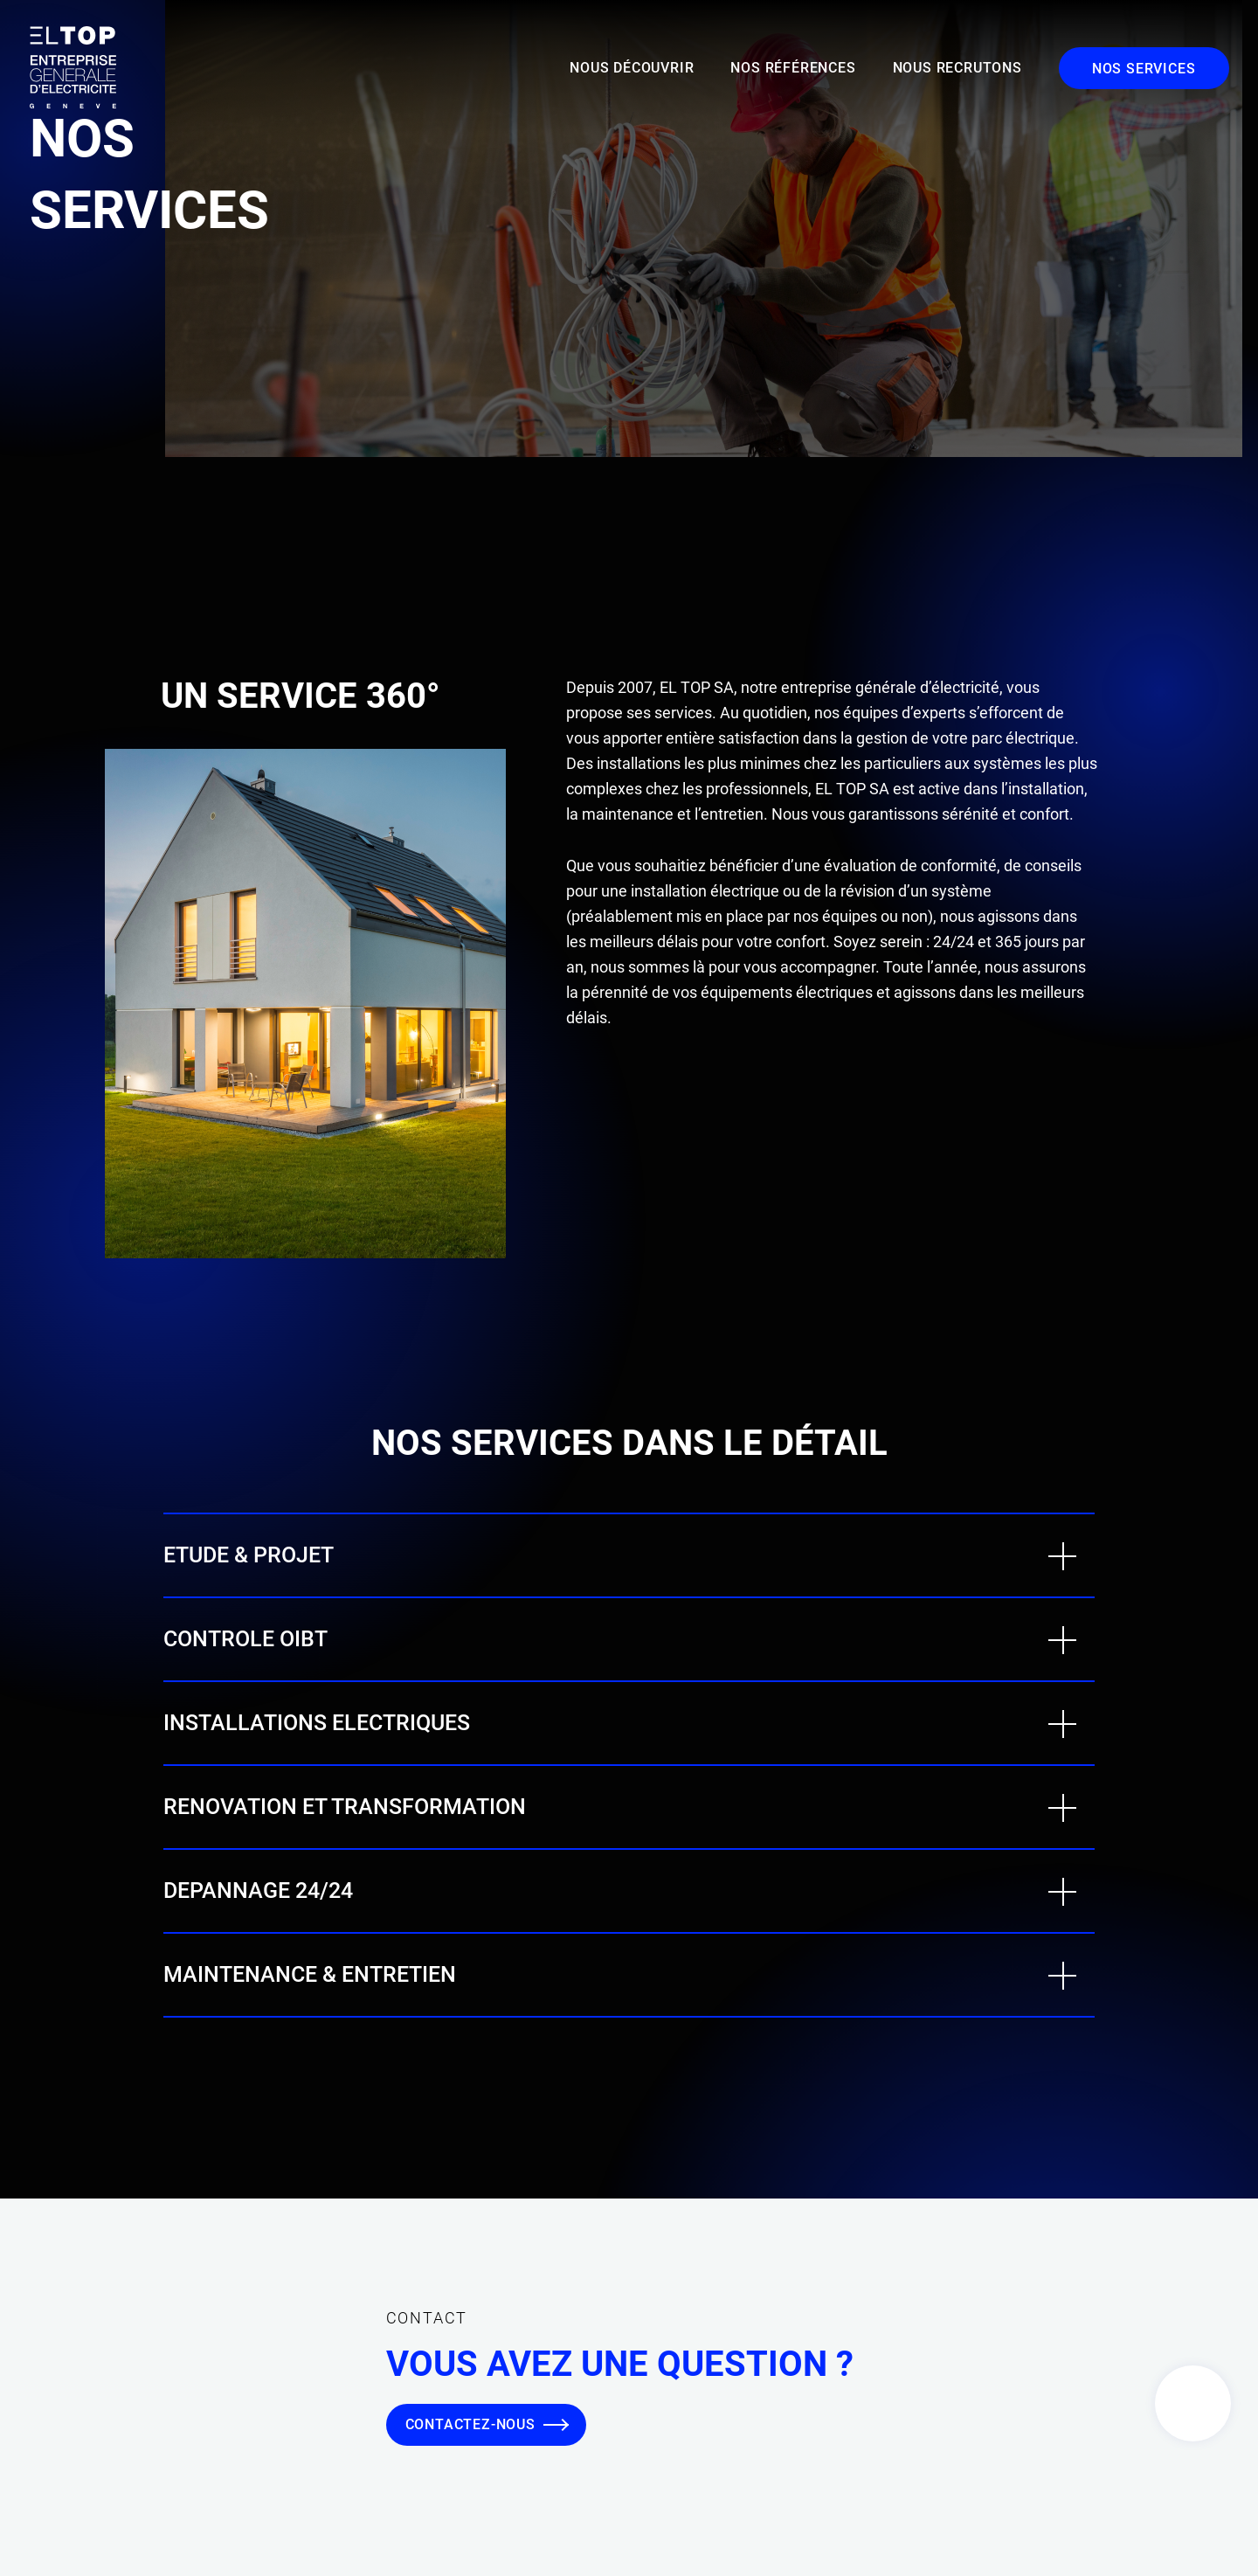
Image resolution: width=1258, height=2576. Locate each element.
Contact (1193, 2403)
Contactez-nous (470, 2424)
